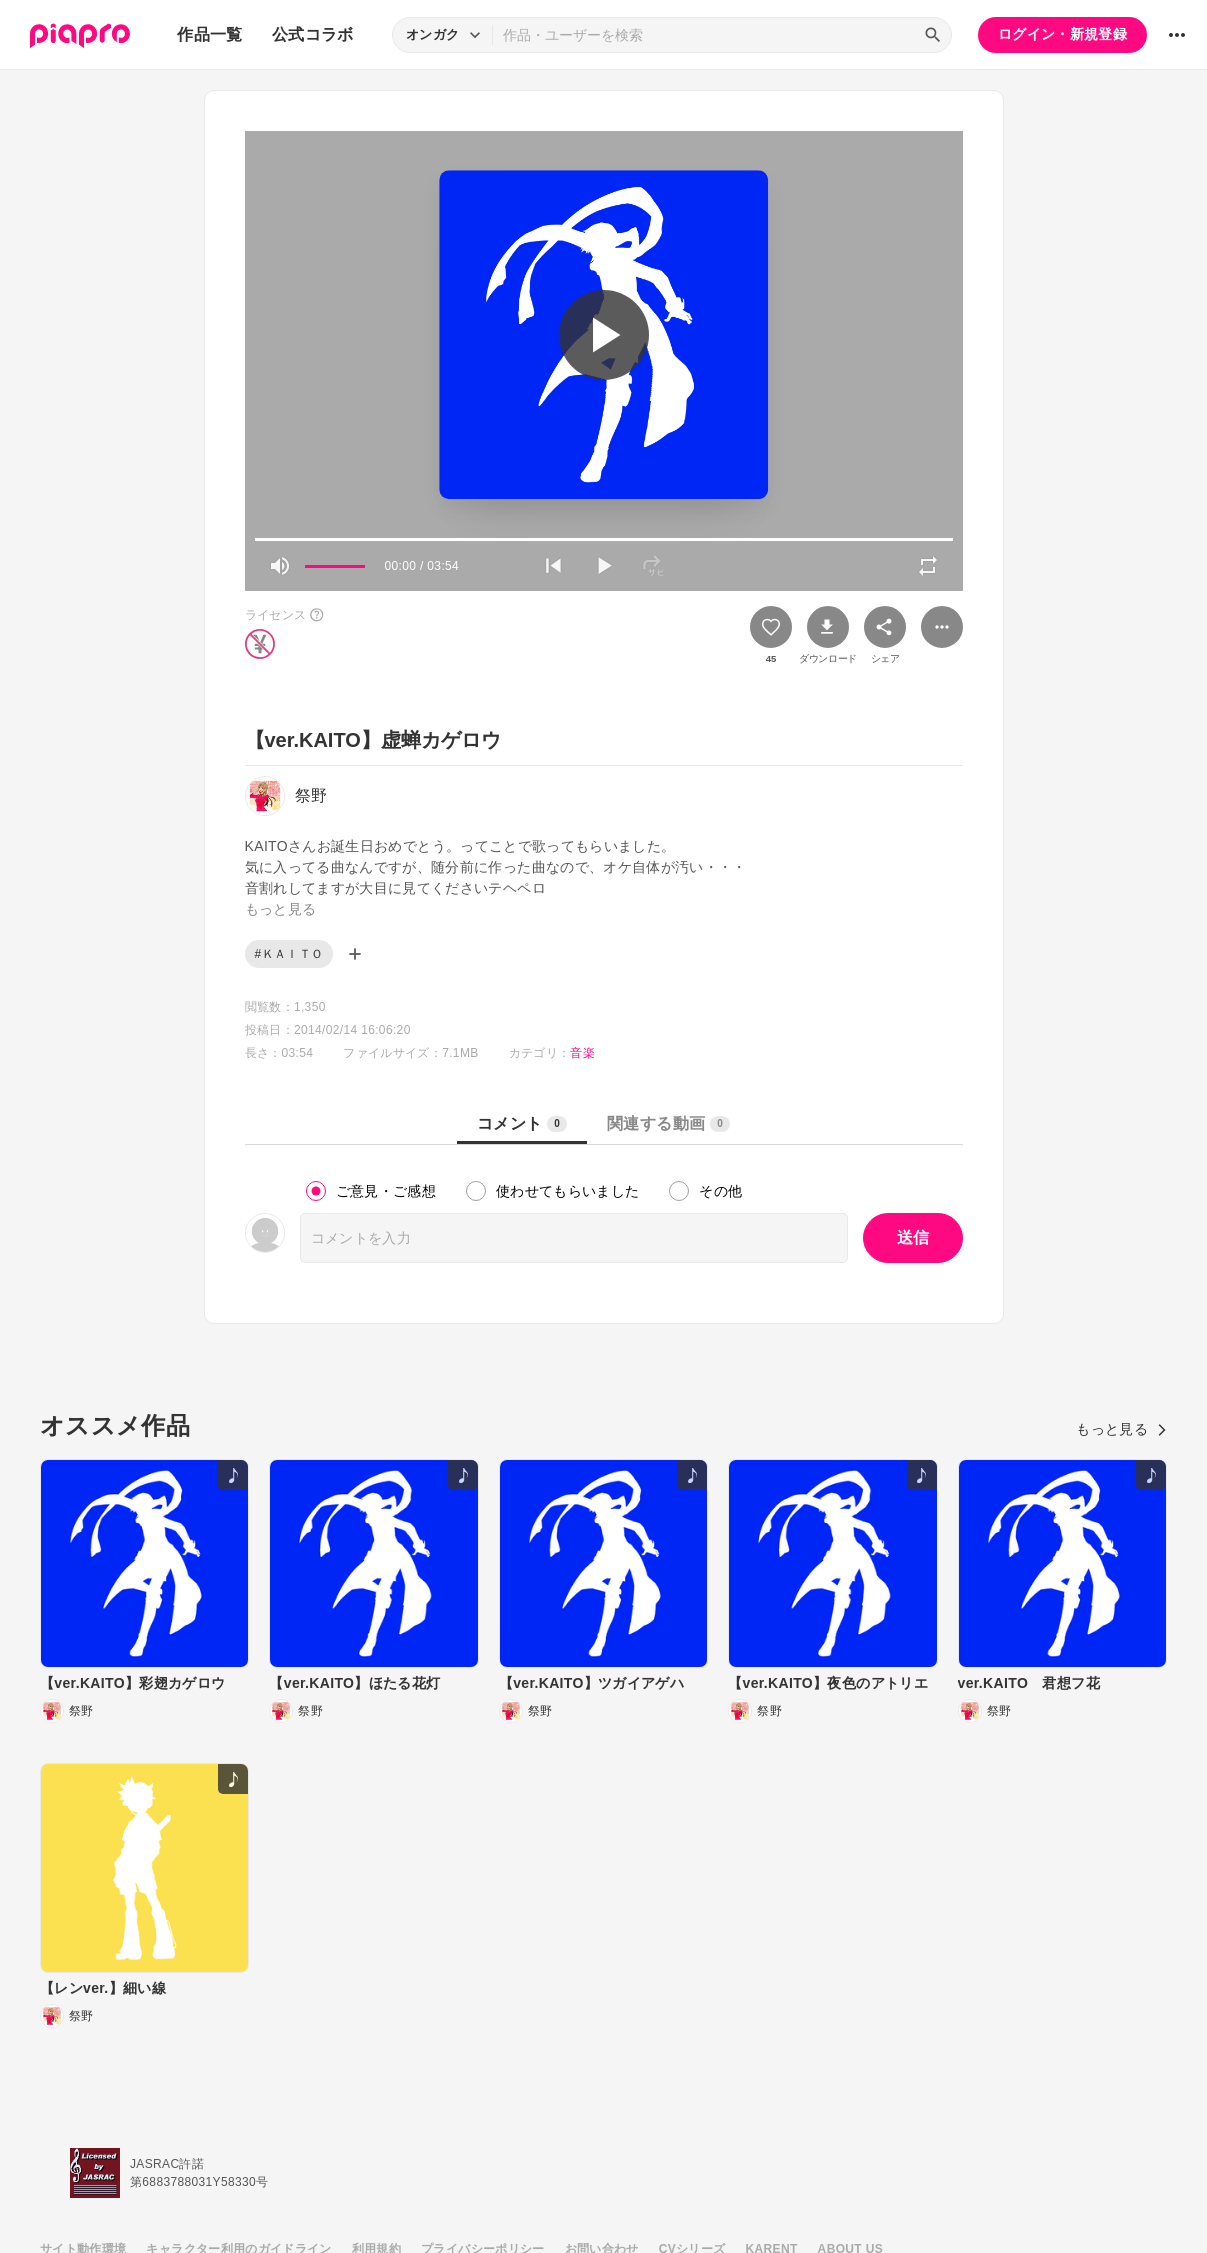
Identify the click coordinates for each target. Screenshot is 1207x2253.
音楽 (582, 1053)
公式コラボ (313, 34)
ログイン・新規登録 (1062, 34)
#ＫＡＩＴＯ (289, 954)
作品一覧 (209, 34)
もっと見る (1121, 1429)
